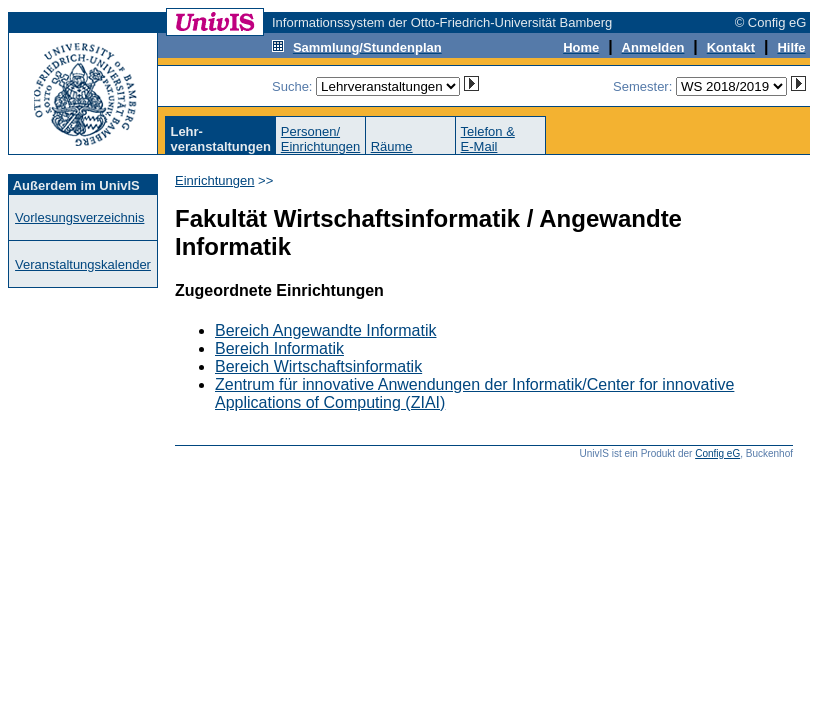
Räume (392, 146)
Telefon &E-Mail (488, 139)
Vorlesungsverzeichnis (79, 217)
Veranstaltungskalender (83, 264)
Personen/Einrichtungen (321, 139)
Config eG (717, 453)
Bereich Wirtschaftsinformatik (318, 366)
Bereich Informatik (279, 348)
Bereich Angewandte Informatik (325, 330)
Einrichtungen (215, 180)
